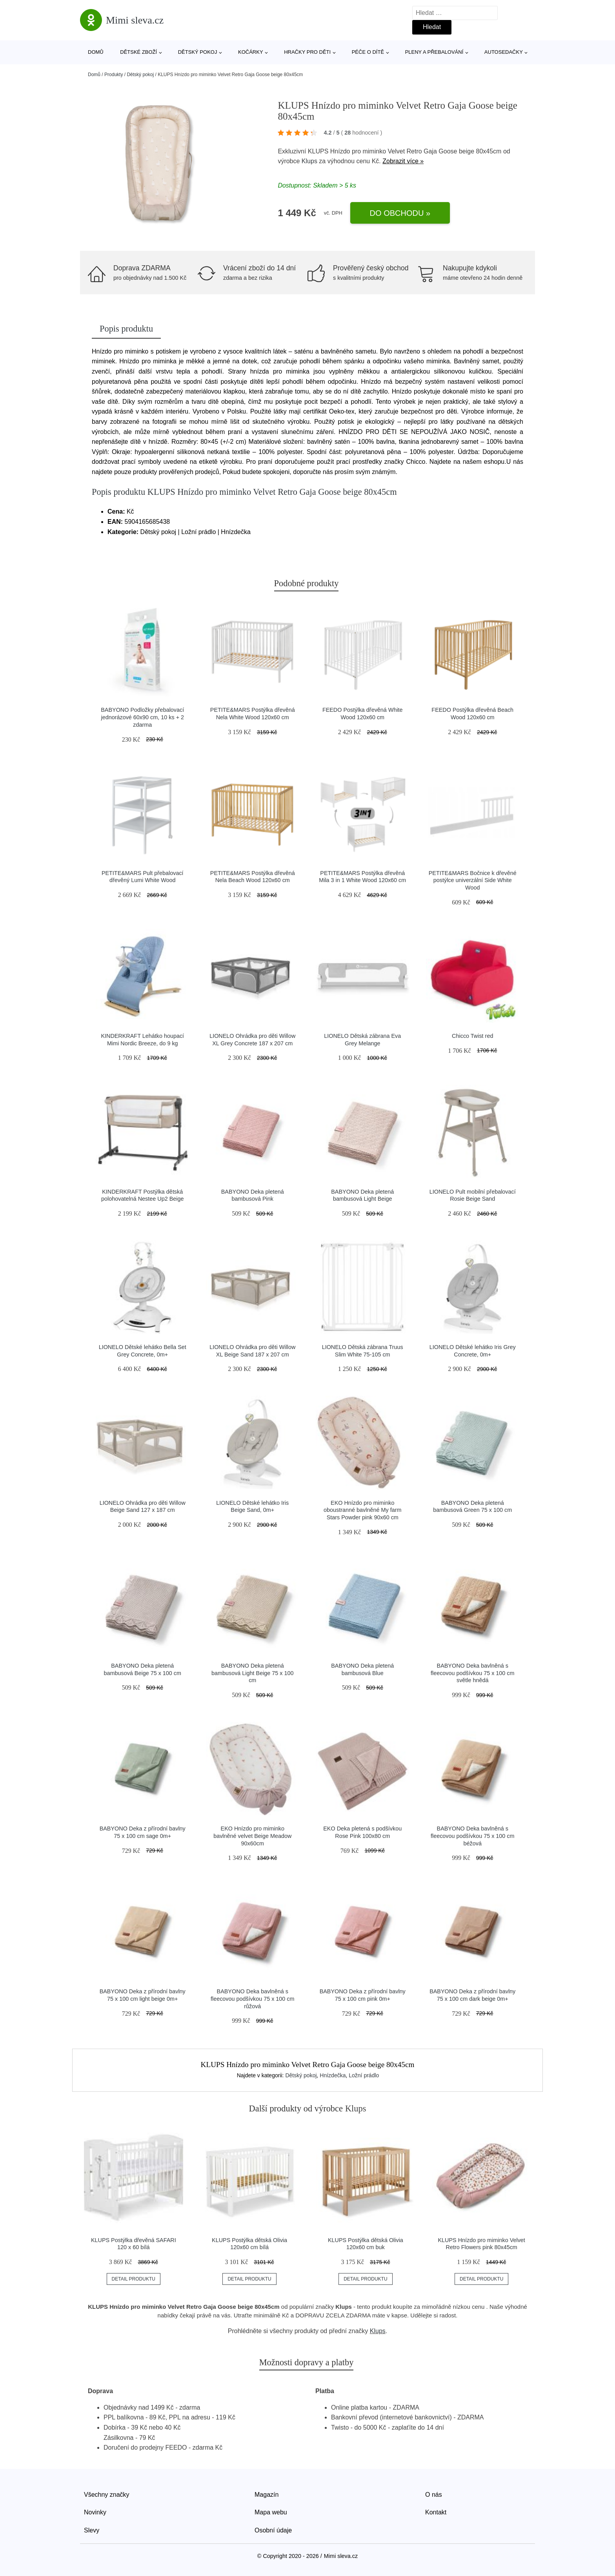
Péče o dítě (368, 52)
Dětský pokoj (197, 52)
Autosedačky (503, 52)
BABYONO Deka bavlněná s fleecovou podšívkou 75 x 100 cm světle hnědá (473, 1673)
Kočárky (250, 52)
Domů (96, 52)
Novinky (95, 2512)
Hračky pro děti (307, 52)
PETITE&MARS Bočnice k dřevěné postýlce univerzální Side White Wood (473, 880)
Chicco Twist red (472, 1036)
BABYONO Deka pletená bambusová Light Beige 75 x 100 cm (252, 1673)
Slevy (91, 2530)
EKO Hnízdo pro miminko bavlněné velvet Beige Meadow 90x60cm (252, 1835)
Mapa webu (271, 2512)
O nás (433, 2494)
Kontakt (435, 2512)
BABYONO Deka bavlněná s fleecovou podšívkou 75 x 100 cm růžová (253, 1998)
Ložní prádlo (364, 2075)
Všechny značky (106, 2494)
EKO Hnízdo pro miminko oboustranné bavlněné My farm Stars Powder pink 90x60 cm (362, 1510)
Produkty (113, 74)
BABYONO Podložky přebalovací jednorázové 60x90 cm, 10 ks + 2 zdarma (142, 717)
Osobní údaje (273, 2530)
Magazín (266, 2494)
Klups (309, 161)
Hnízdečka (333, 2075)
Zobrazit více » (403, 161)
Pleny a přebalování (434, 52)
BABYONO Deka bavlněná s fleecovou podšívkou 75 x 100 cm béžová (473, 1835)
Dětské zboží (138, 52)
